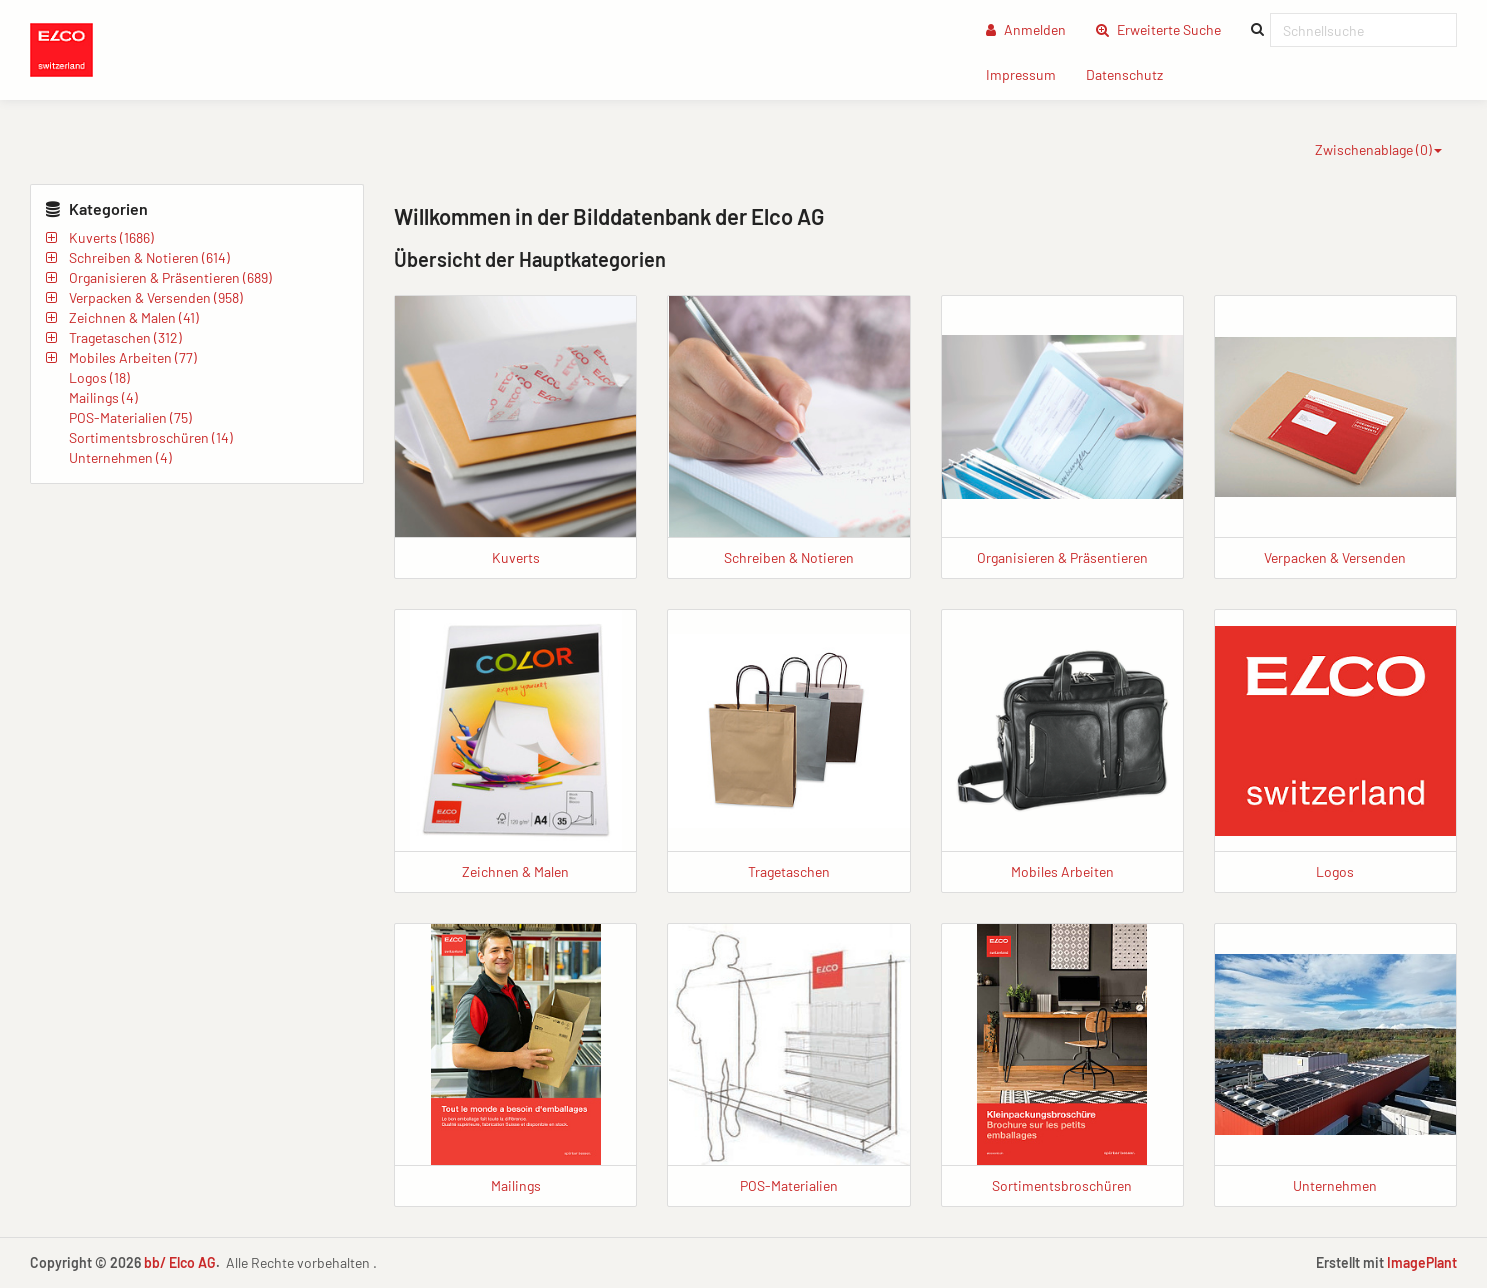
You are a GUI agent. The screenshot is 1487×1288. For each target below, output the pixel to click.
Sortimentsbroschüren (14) (151, 437)
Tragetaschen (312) (125, 337)
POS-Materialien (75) (130, 417)
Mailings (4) (103, 397)
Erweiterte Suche (1166, 28)
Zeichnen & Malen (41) (134, 317)
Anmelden (1026, 29)
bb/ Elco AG (180, 1262)
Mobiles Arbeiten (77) (133, 357)
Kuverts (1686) (111, 237)
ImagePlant (1422, 1262)
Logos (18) (99, 377)
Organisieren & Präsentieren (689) (170, 277)
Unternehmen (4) (120, 457)
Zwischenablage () (1378, 149)
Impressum (1028, 73)
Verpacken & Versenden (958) (156, 297)
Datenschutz (1132, 73)
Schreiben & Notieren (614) (149, 257)
